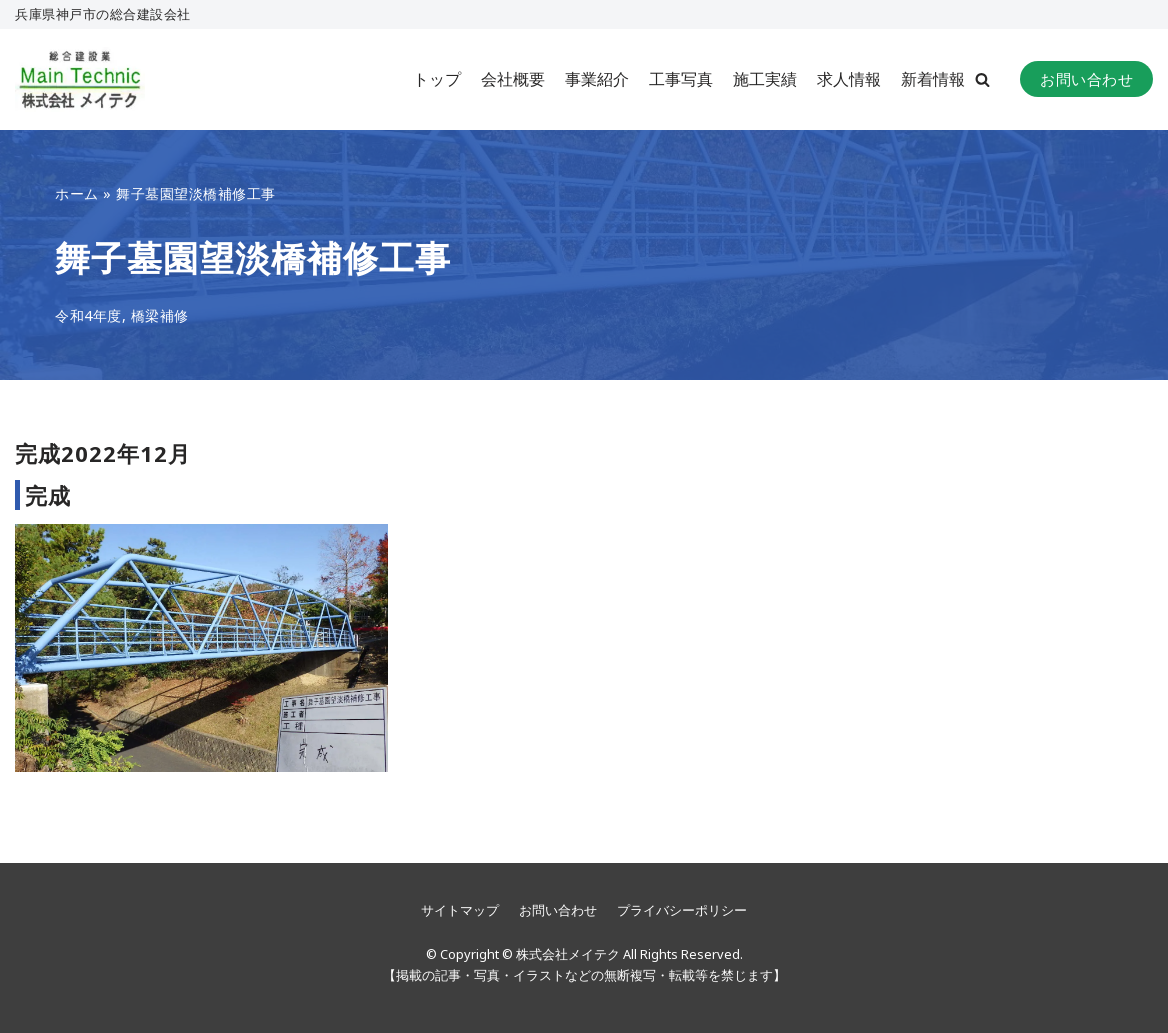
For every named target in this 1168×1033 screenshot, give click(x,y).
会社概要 (513, 79)
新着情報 (933, 79)
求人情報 (849, 79)
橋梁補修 (160, 315)
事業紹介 (597, 79)
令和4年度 (88, 315)
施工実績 (765, 79)
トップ (437, 79)
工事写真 (681, 79)
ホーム (77, 193)
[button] (982, 79)
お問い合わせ (1086, 79)
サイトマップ (460, 910)
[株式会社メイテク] (80, 79)
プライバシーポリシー (682, 910)
